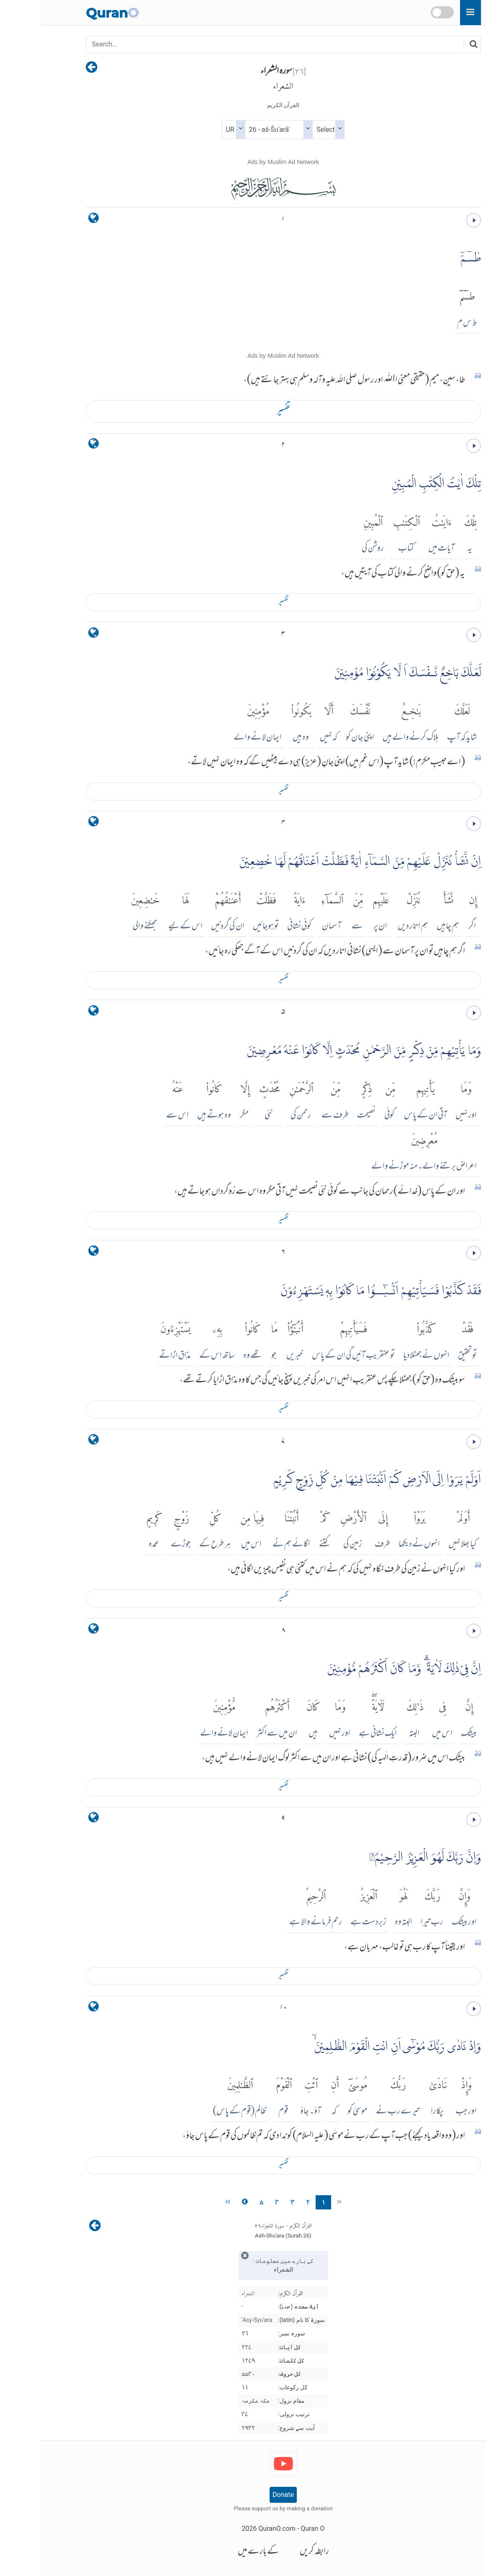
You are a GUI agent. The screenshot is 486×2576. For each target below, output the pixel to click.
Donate (243, 2495)
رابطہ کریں (274, 2552)
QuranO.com (236, 2528)
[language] (53, 219)
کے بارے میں (218, 2552)
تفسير (243, 411)
